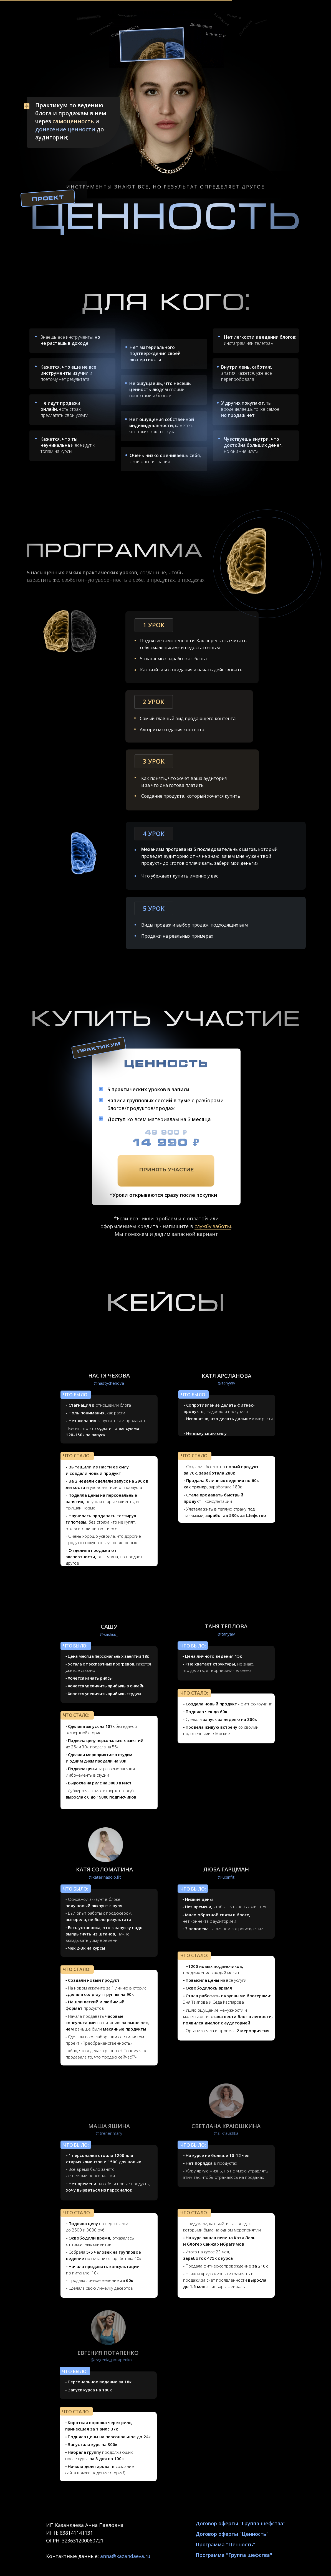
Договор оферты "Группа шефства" (240, 2523)
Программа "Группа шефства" (234, 2555)
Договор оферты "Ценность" (232, 2534)
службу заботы (212, 1226)
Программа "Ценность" (225, 2544)
